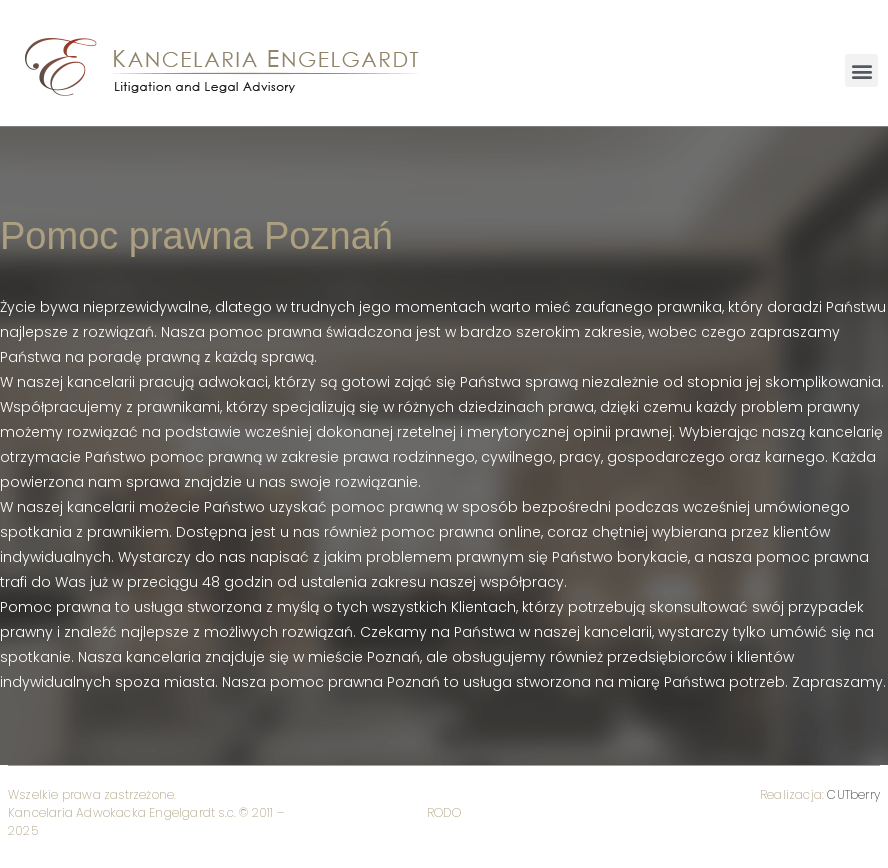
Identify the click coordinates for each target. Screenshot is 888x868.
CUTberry (853, 794)
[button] (861, 70)
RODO (444, 812)
